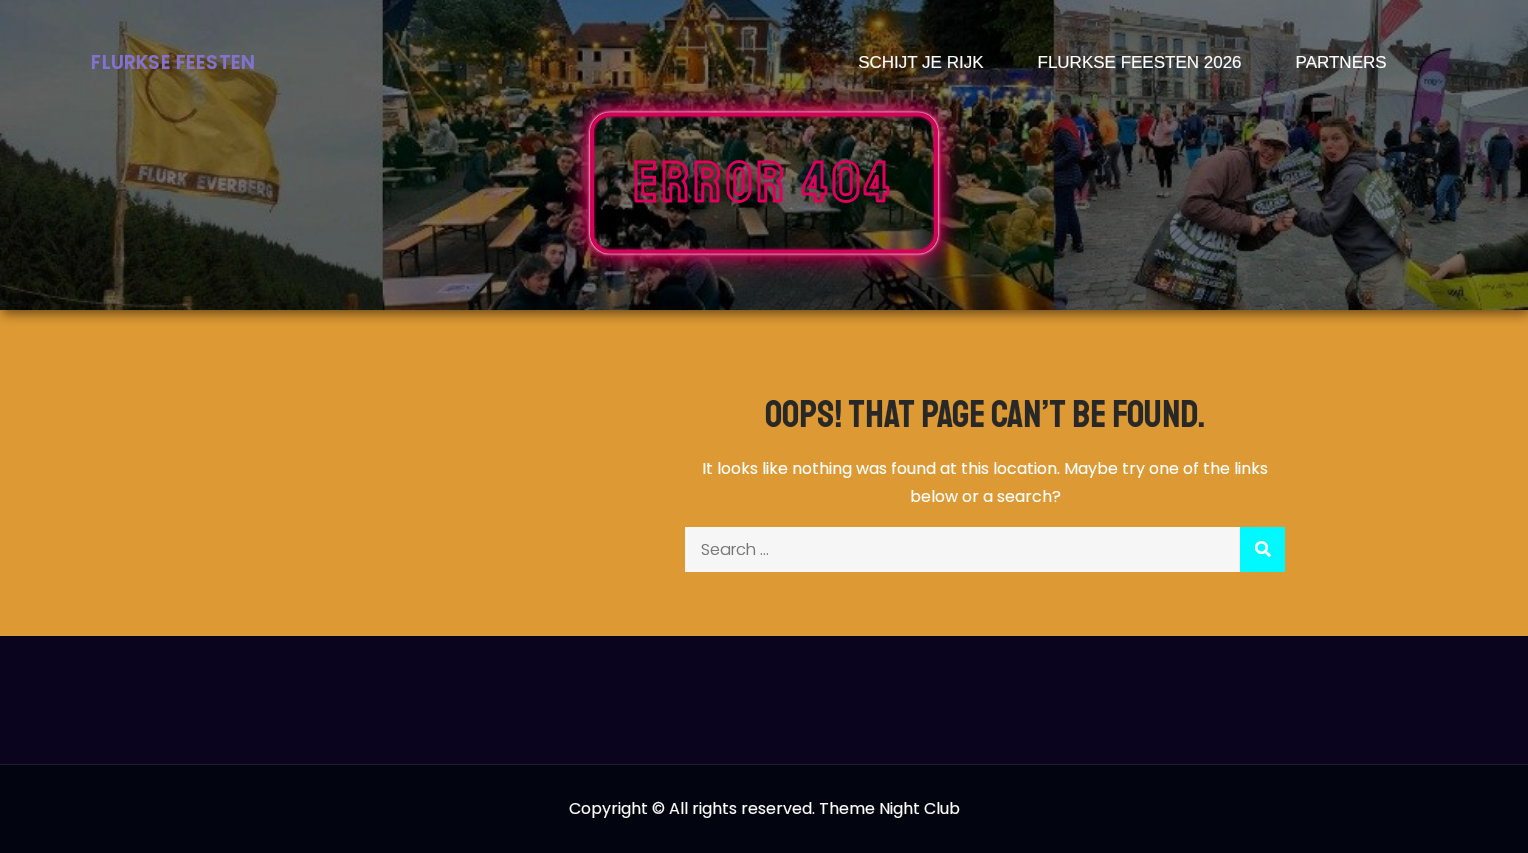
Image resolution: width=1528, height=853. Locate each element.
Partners (1341, 62)
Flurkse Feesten (173, 62)
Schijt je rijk (920, 62)
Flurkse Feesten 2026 (1140, 62)
